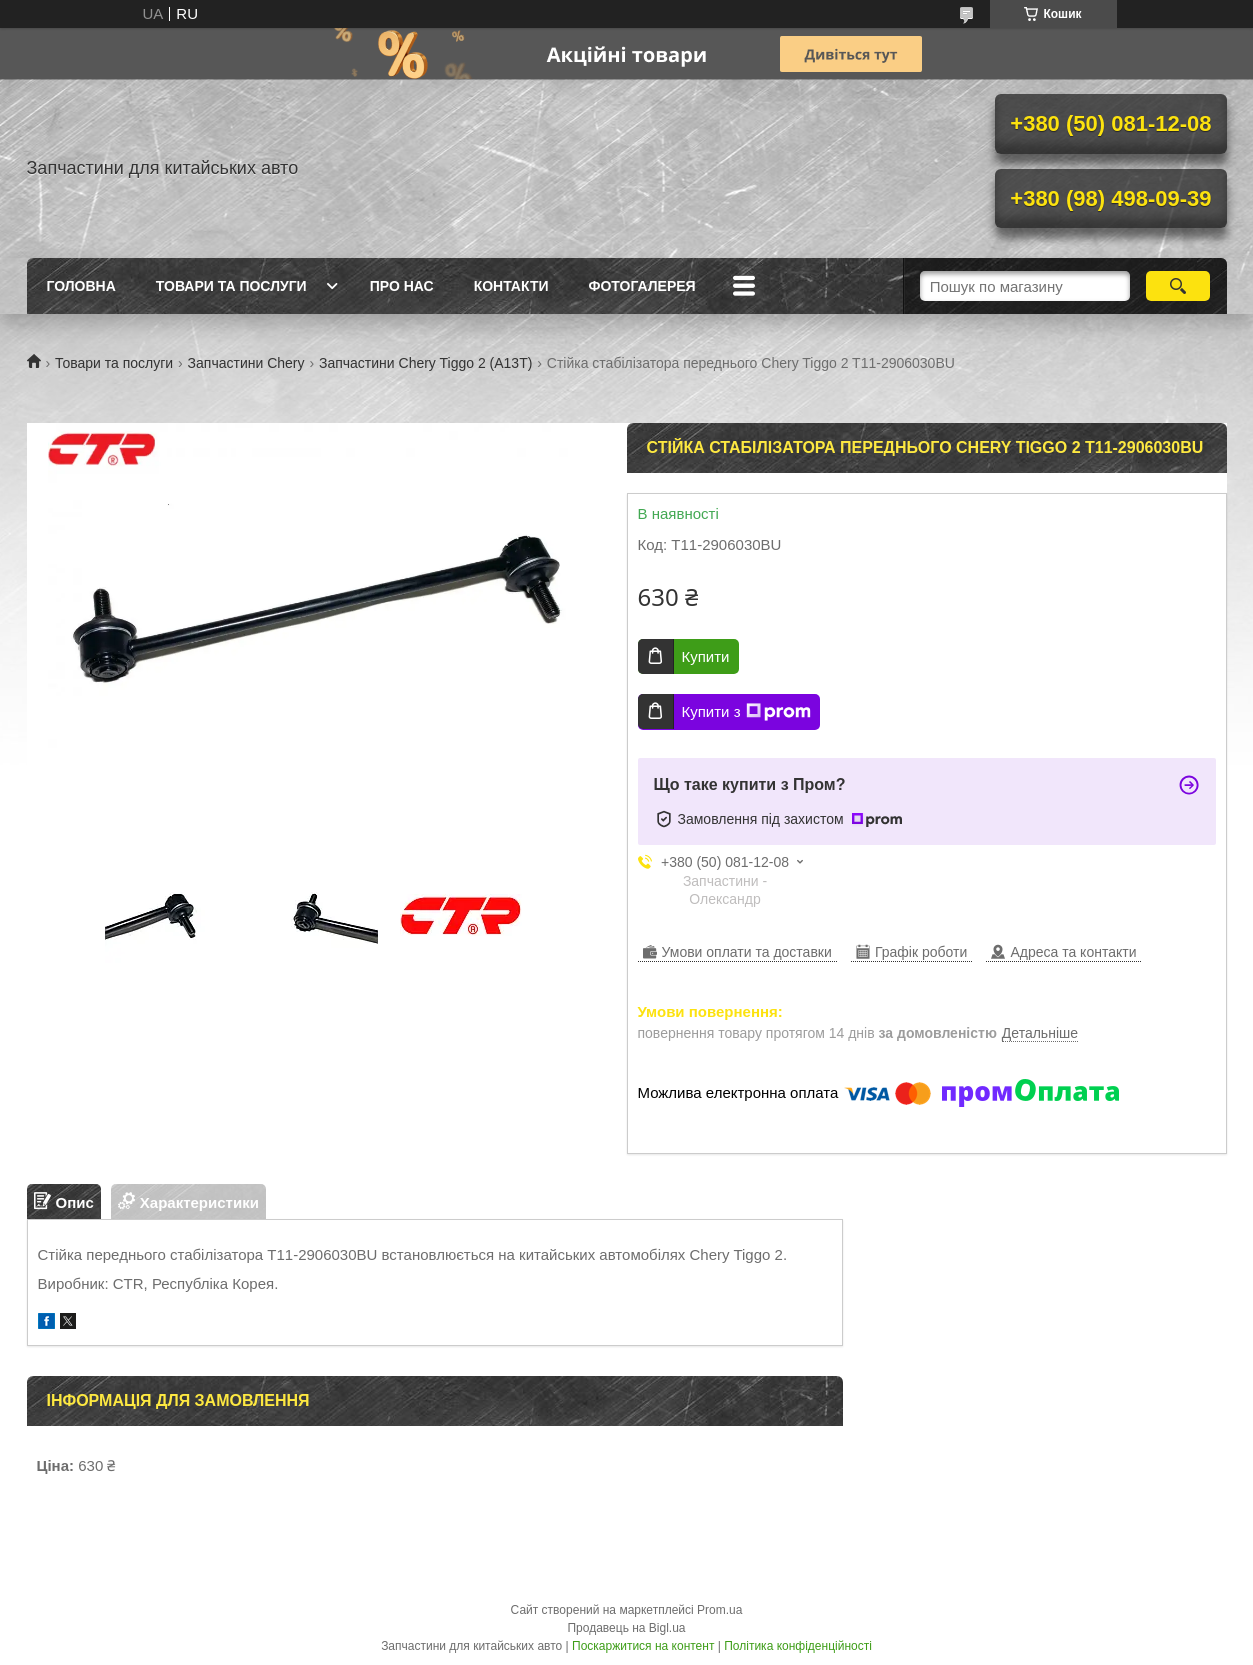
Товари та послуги (231, 286)
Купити (706, 656)
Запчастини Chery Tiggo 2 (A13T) (425, 363)
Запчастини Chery (246, 363)
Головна (81, 286)
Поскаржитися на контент (643, 1646)
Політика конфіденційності (798, 1646)
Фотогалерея (642, 286)
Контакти (511, 286)
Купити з (746, 712)
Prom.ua (719, 1610)
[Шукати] (1178, 286)
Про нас (402, 286)
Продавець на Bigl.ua (626, 1628)
